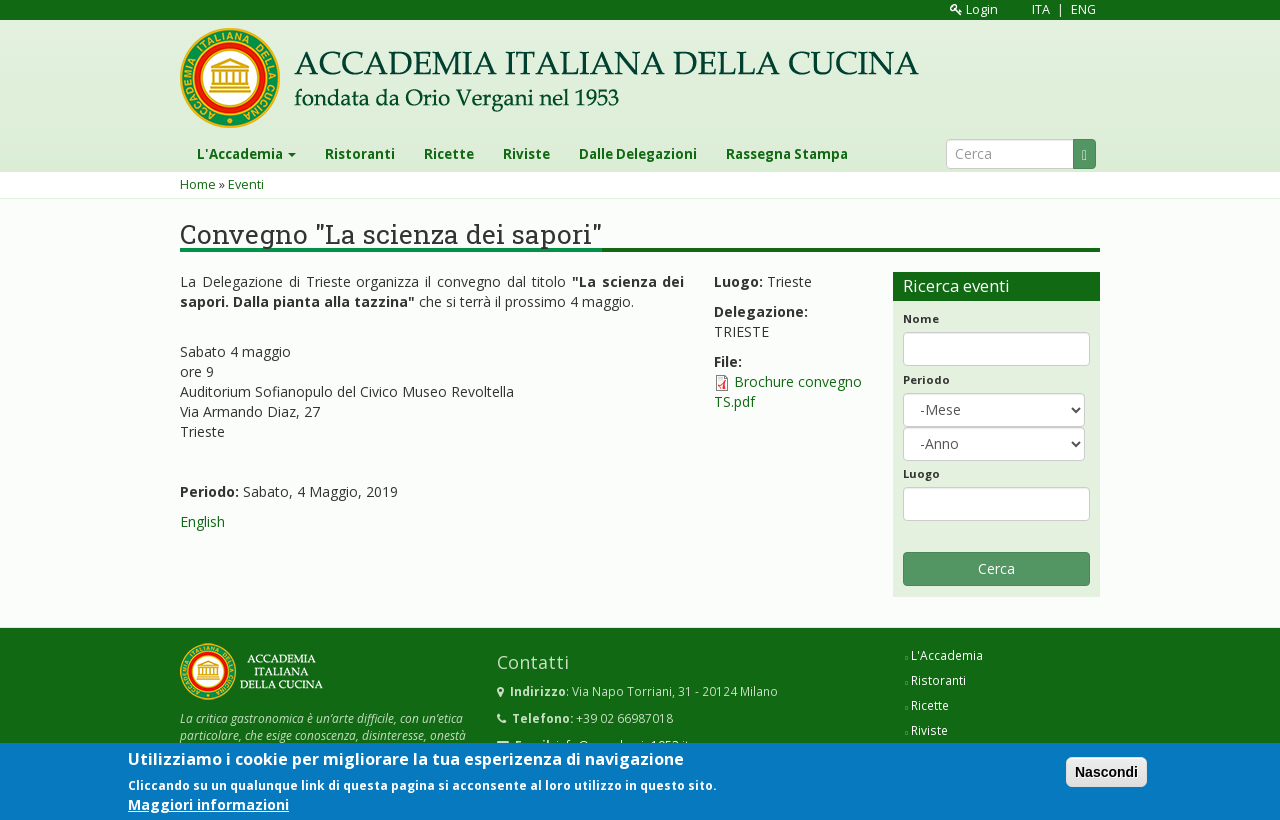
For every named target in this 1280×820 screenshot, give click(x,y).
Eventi (246, 184)
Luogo (921, 473)
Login (974, 9)
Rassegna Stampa (787, 154)
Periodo (926, 379)
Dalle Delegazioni (638, 154)
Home (198, 184)
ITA (1041, 9)
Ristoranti (360, 154)
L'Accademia (246, 154)
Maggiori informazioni (208, 807)
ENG (1083, 9)
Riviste (526, 154)
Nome (921, 318)
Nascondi (1106, 775)
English (202, 521)
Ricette (449, 154)
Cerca (996, 568)
